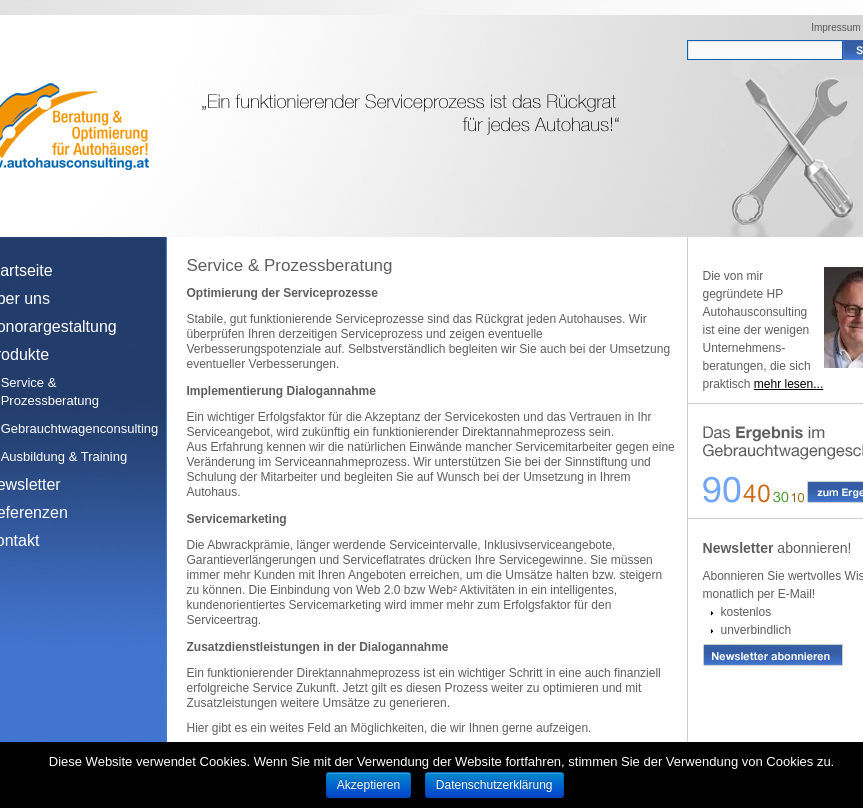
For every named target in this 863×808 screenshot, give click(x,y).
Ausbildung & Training (64, 456)
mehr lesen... (788, 384)
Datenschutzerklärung (494, 785)
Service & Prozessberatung (50, 391)
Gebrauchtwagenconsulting (74, 428)
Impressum (835, 27)
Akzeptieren (368, 785)
